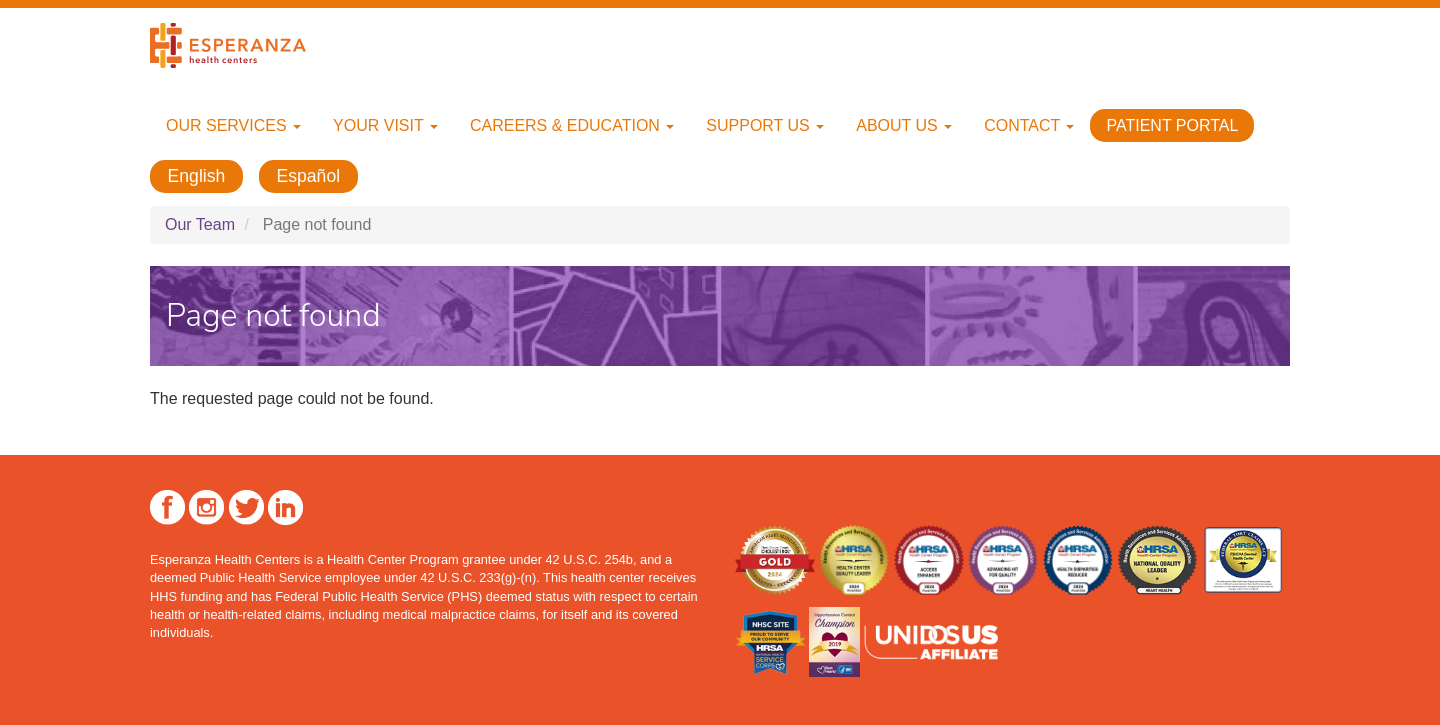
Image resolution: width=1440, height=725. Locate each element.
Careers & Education (572, 125)
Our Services (233, 125)
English (197, 176)
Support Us (765, 125)
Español (309, 176)
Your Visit (385, 125)
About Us (904, 125)
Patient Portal (1172, 125)
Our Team (200, 224)
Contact (1029, 125)
